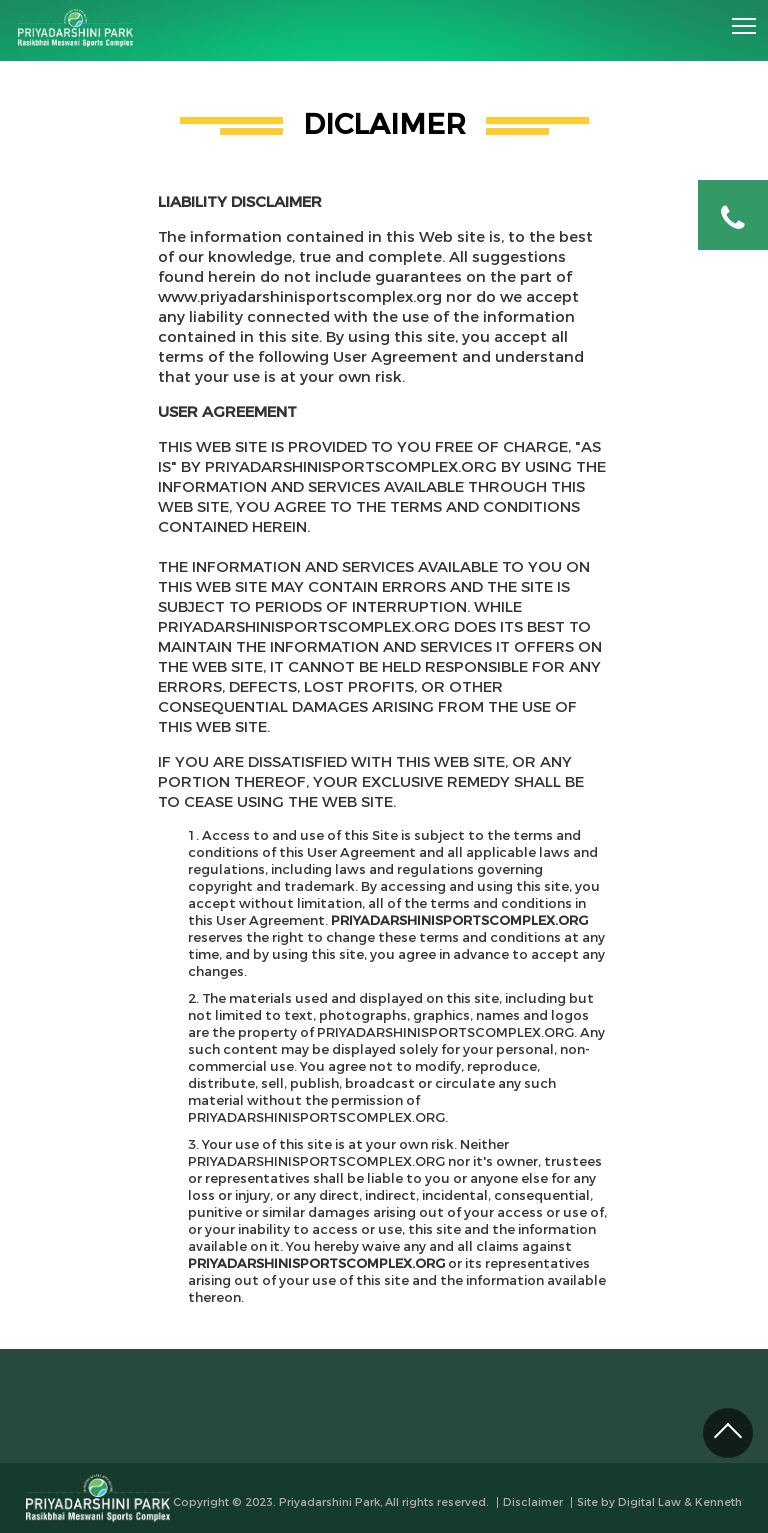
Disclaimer (533, 1502)
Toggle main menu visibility (745, 19)
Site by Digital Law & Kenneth (659, 1502)
